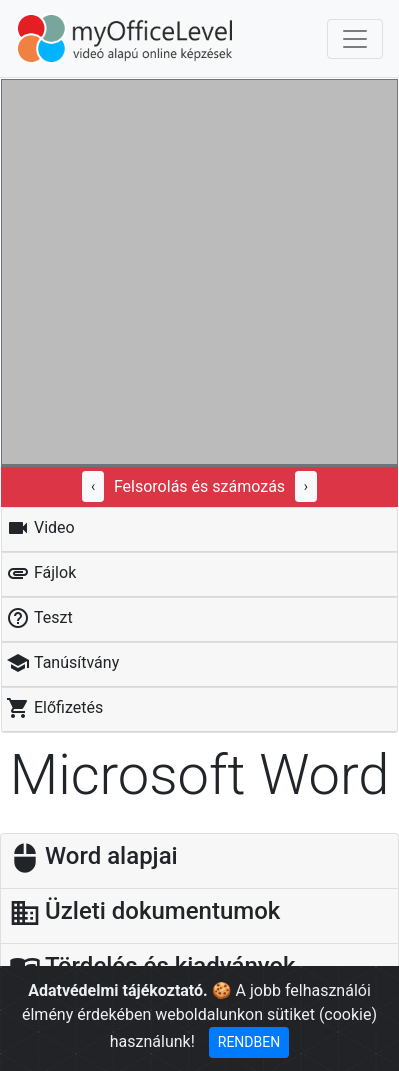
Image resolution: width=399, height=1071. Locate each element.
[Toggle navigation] (355, 39)
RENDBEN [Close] (249, 1042)
